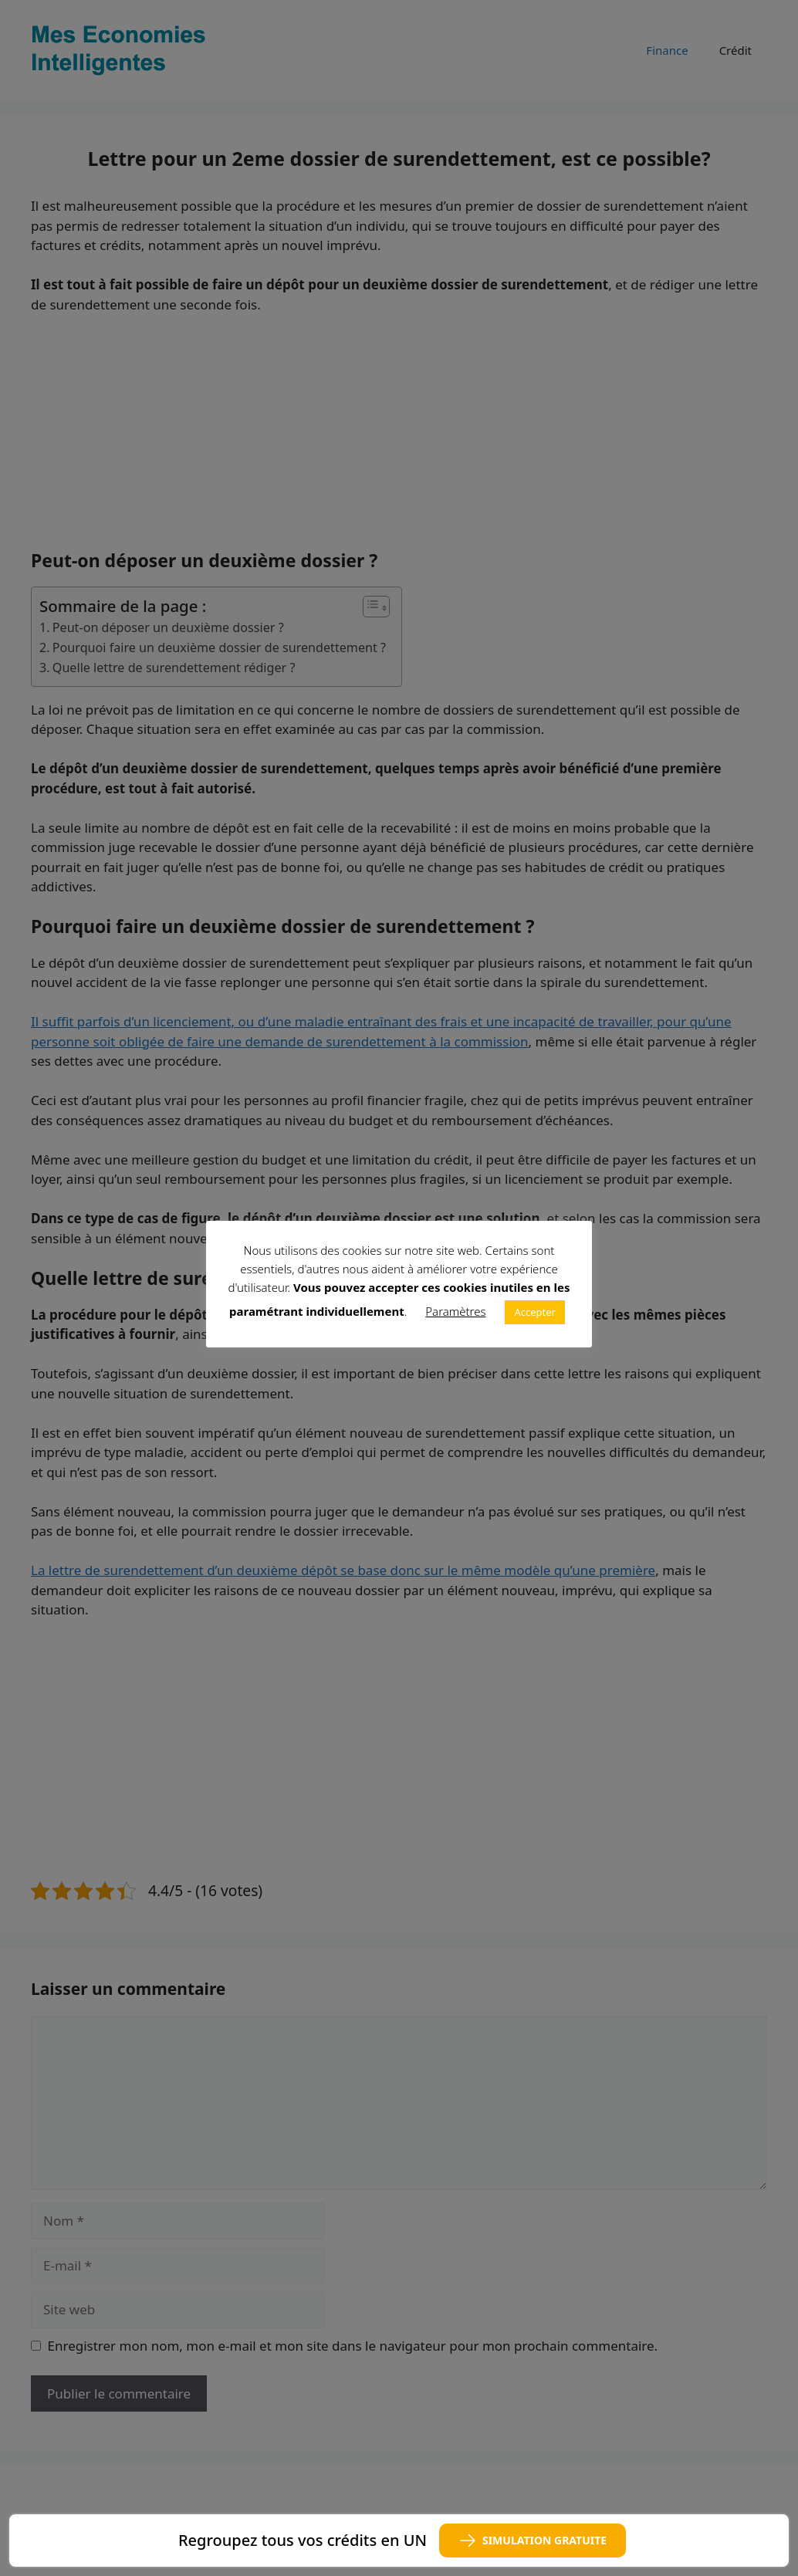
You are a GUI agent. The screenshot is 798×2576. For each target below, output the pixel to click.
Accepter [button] (535, 1312)
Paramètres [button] (455, 1311)
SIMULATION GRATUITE (532, 2540)
